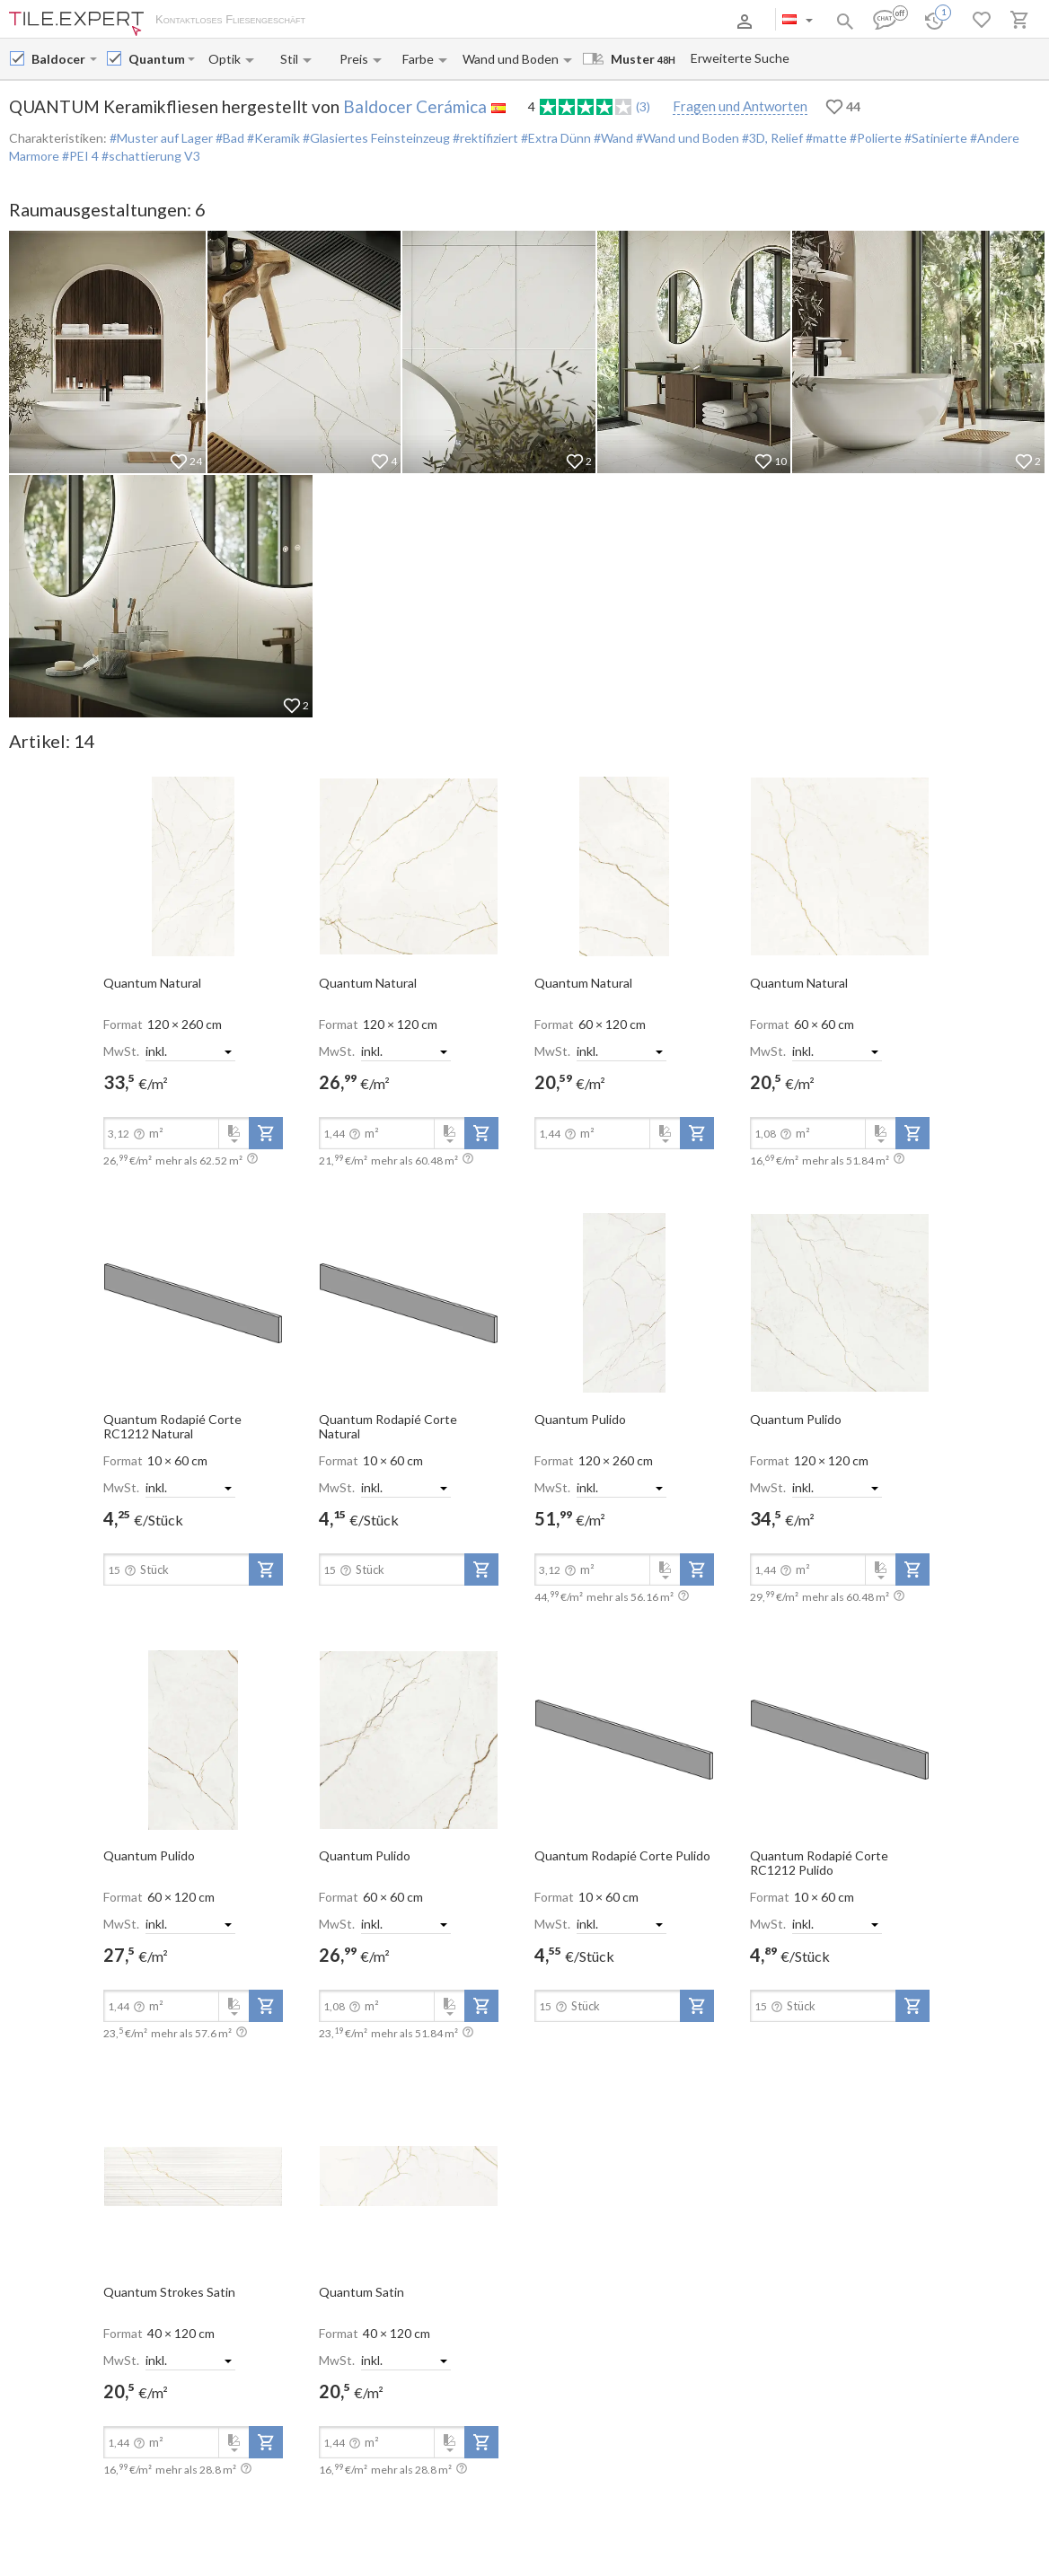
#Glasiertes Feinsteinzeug (375, 137)
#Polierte (874, 137)
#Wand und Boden (686, 137)
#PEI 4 (80, 155)
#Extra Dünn (554, 137)
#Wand (612, 137)
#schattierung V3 (150, 155)
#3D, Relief (771, 137)
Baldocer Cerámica (415, 106)
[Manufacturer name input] (59, 58)
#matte (825, 137)
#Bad (228, 137)
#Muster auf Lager (161, 137)
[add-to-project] (266, 1133)
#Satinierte (934, 137)
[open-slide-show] (193, 865)
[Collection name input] (156, 58)
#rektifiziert (484, 137)
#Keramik (272, 137)
